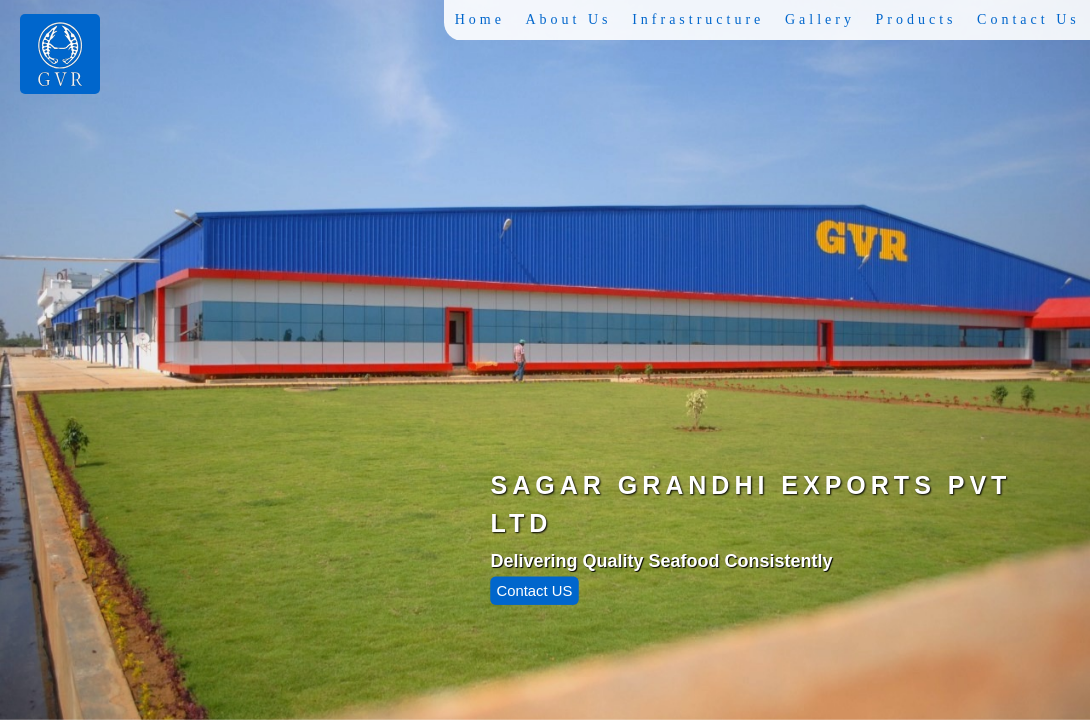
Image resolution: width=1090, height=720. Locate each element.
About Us (571, 19)
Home (483, 19)
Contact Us (1028, 19)
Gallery (821, 19)
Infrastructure (700, 19)
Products (916, 19)
